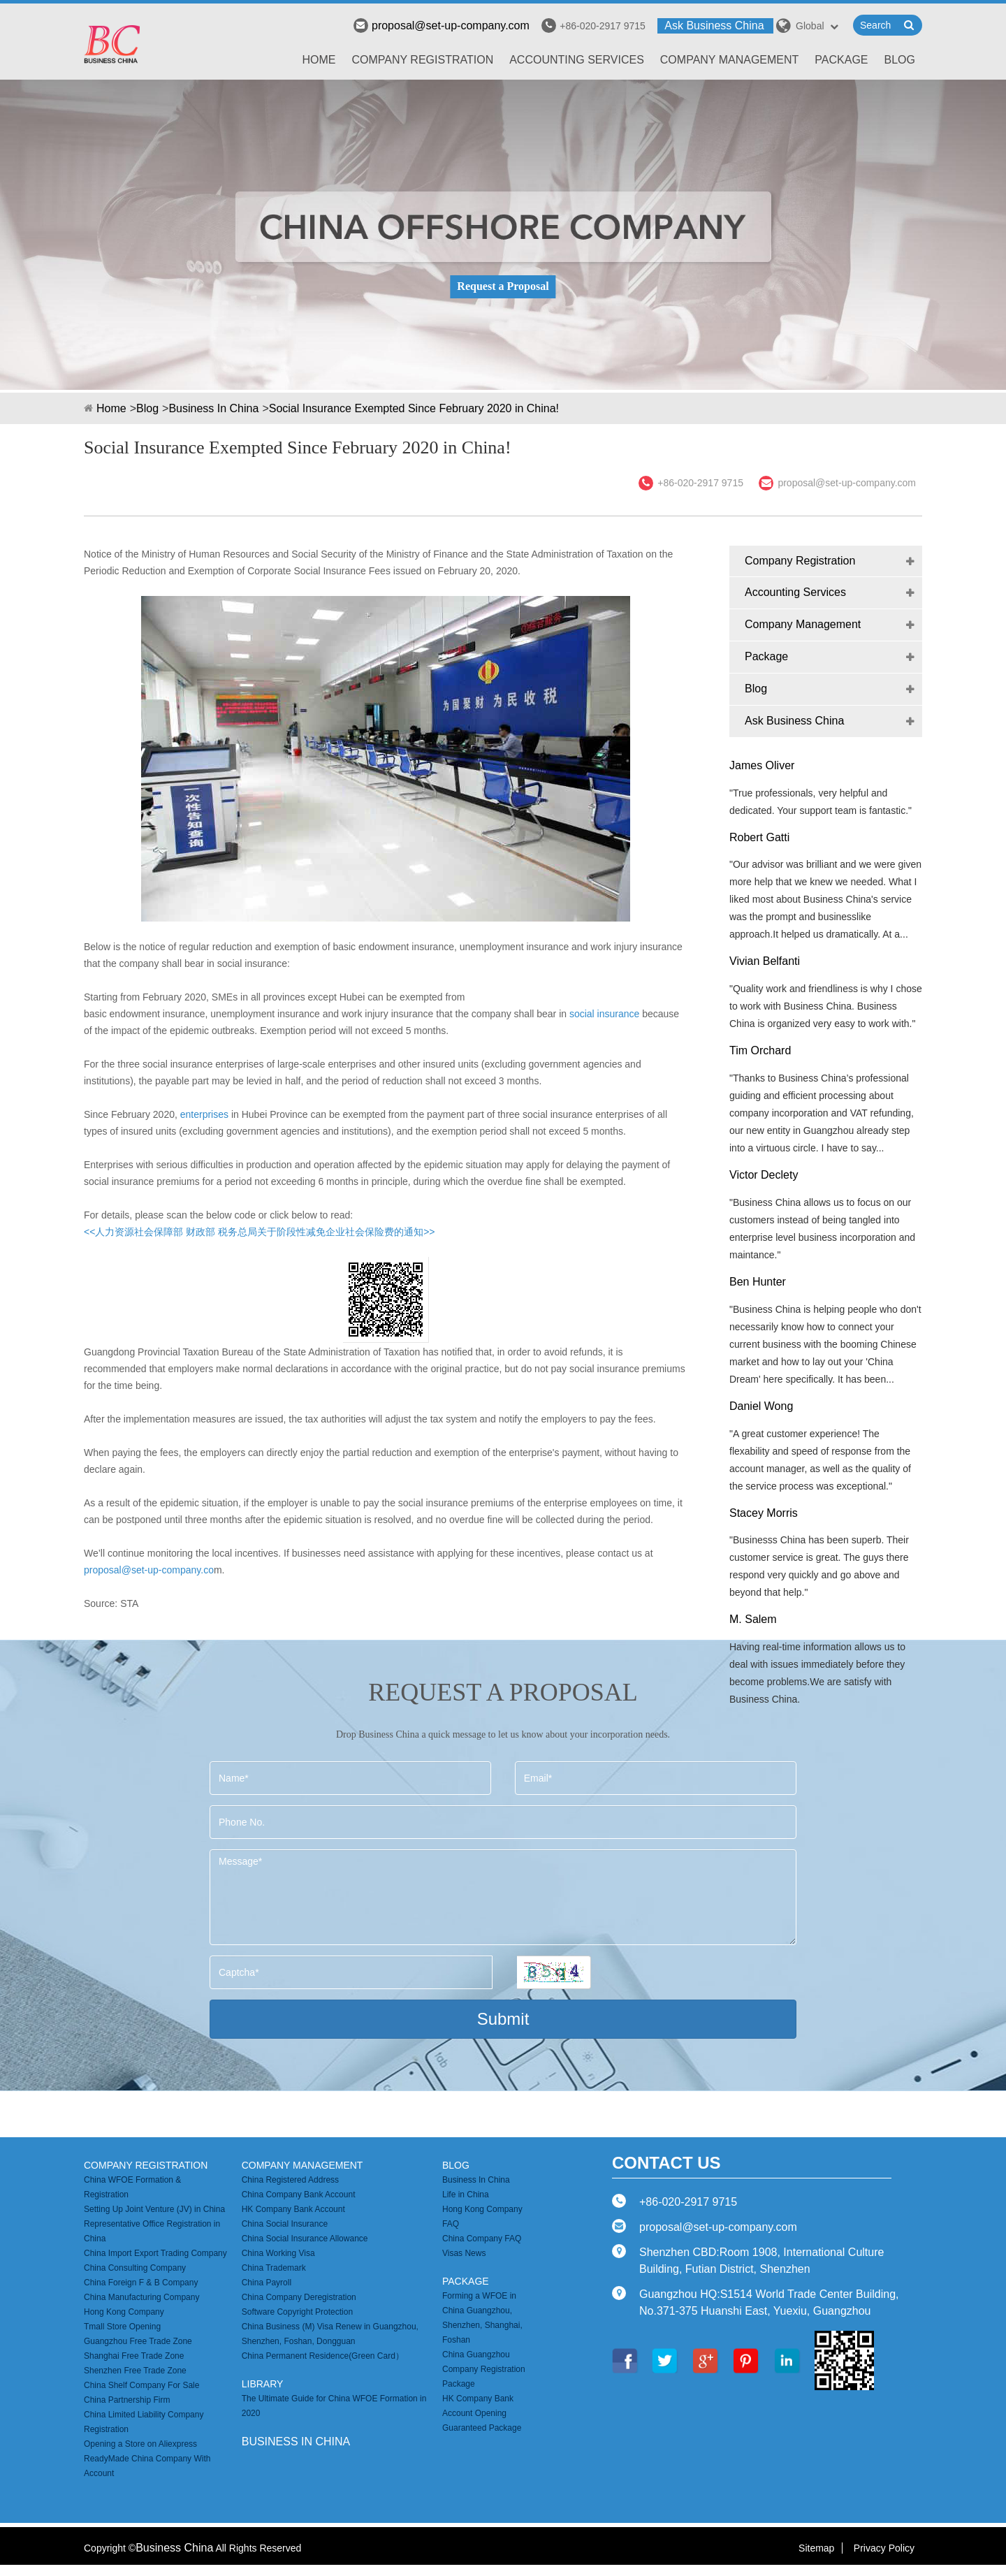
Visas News (464, 2253)
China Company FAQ (481, 2238)
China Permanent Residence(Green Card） (323, 2356)
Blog (899, 60)
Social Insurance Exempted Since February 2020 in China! (414, 408)
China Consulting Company (135, 2268)
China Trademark (274, 2268)
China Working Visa (278, 2253)
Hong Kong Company (124, 2312)
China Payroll (266, 2282)
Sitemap (816, 2548)
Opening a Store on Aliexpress (140, 2444)
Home (319, 60)
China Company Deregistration (299, 2297)
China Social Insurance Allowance (305, 2238)
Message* (503, 1897)
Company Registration (423, 60)
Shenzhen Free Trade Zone (135, 2370)
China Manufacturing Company (141, 2297)
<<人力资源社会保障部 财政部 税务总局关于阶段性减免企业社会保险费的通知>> (259, 1231)
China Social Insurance (285, 2224)
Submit (503, 2018)
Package (841, 60)
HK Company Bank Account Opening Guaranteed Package (481, 2413)
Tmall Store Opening (122, 2326)
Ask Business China (714, 25)
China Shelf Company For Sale (141, 2385)
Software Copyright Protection (297, 2312)
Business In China (213, 408)
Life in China (465, 2194)
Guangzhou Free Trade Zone (138, 2341)
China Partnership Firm (127, 2400)
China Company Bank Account (299, 2194)
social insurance (604, 1013)
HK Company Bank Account (293, 2209)
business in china (296, 2441)
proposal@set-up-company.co (149, 1570)
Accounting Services (576, 60)
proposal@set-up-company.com (441, 25)
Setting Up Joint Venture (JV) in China (154, 2209)
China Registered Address (290, 2180)
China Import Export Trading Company (155, 2253)
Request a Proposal (502, 286)
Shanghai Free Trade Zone (134, 2356)
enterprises (205, 1114)
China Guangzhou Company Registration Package (483, 2369)
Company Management (729, 60)
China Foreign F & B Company (141, 2282)
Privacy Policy (884, 2548)
